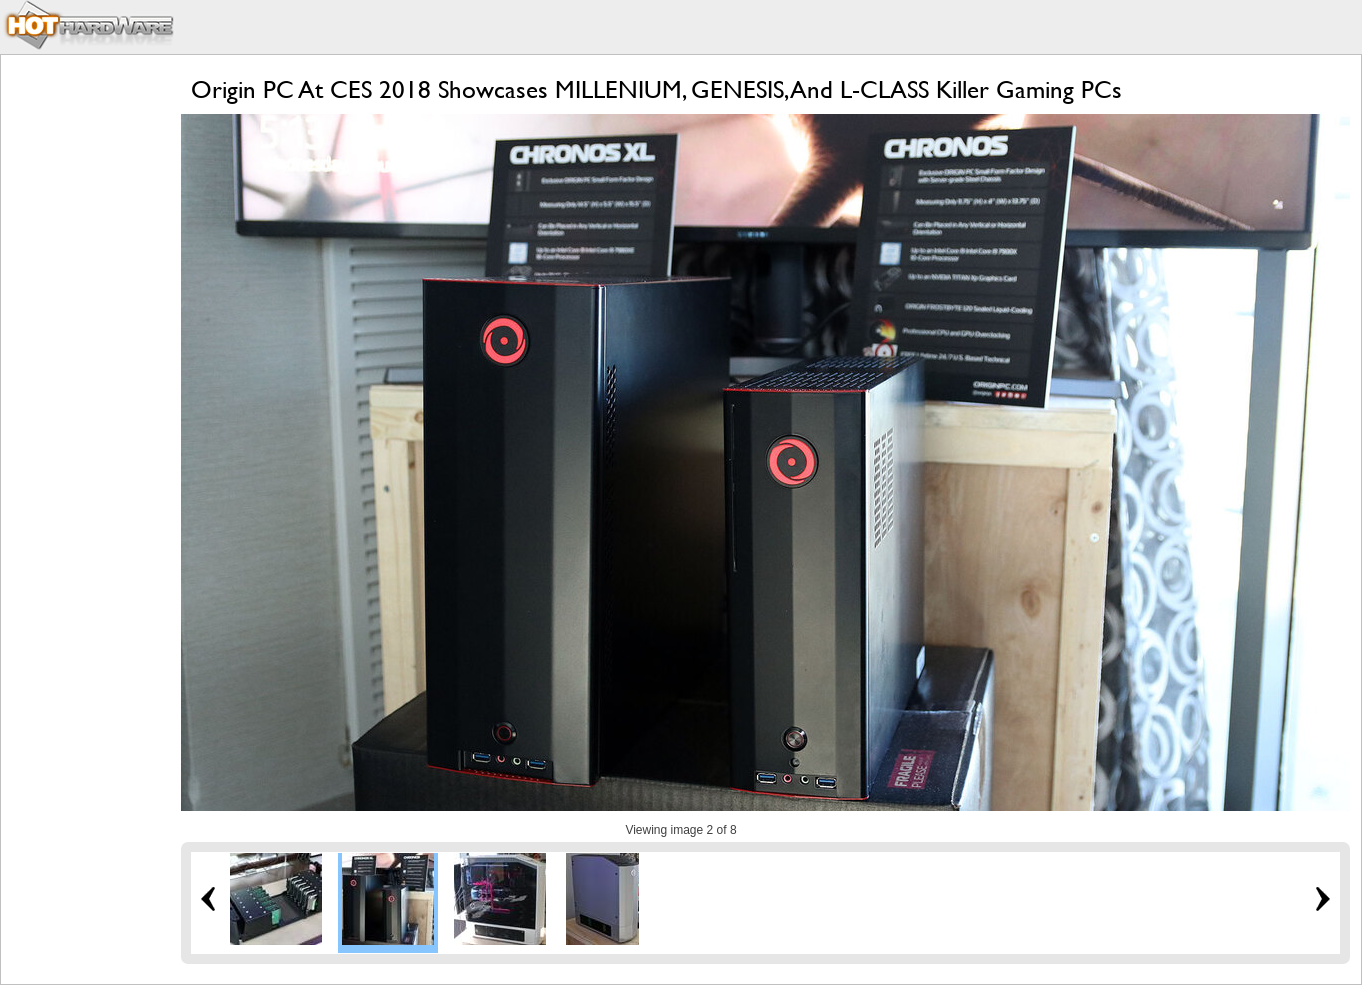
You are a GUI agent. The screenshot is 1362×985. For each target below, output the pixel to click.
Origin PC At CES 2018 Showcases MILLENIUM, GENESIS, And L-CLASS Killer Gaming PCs (656, 89)
